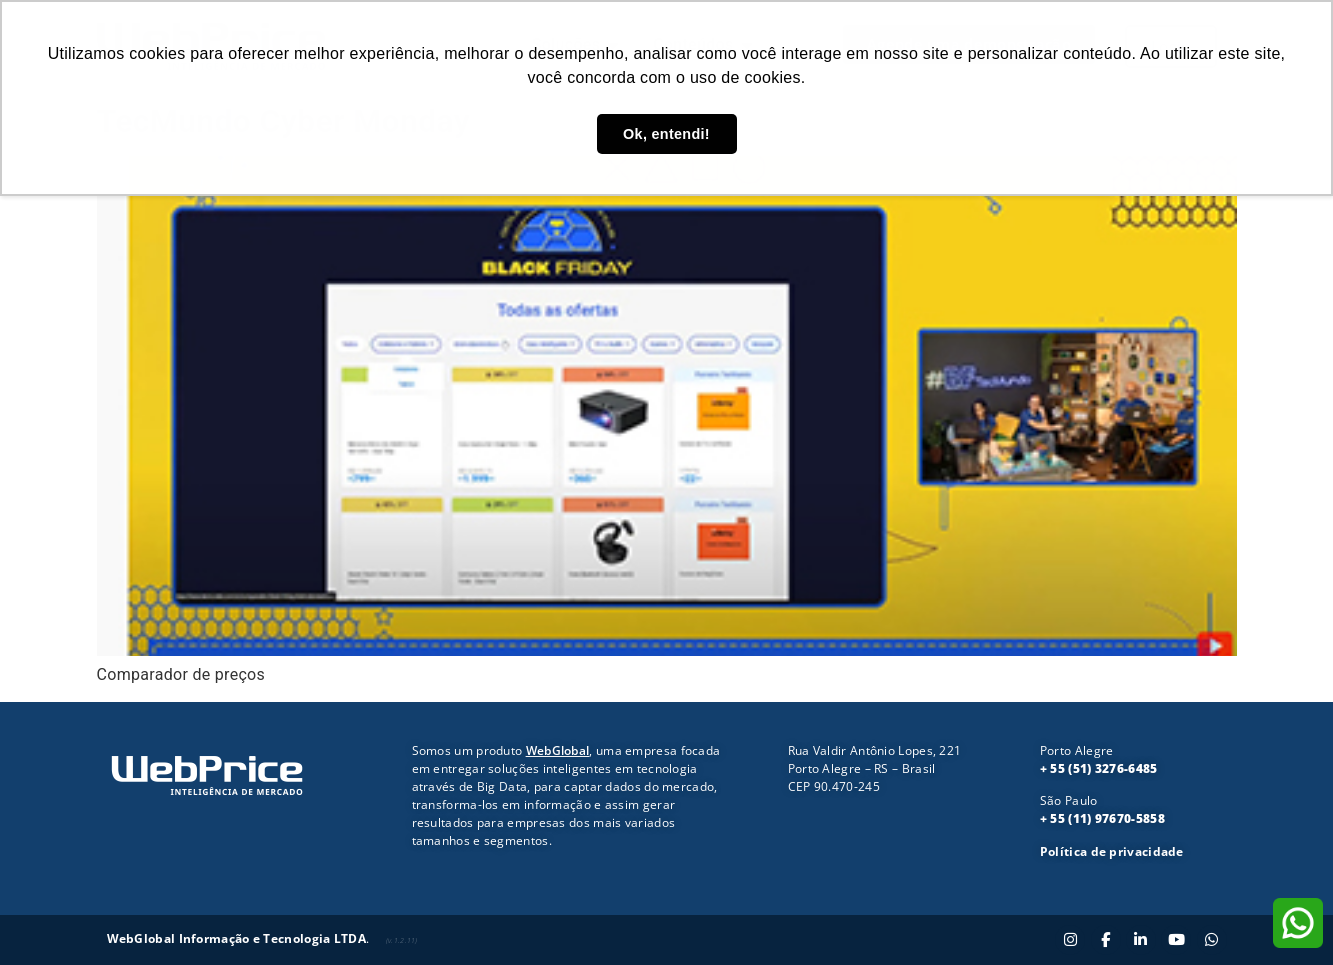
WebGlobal (558, 750)
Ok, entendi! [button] (666, 134)
